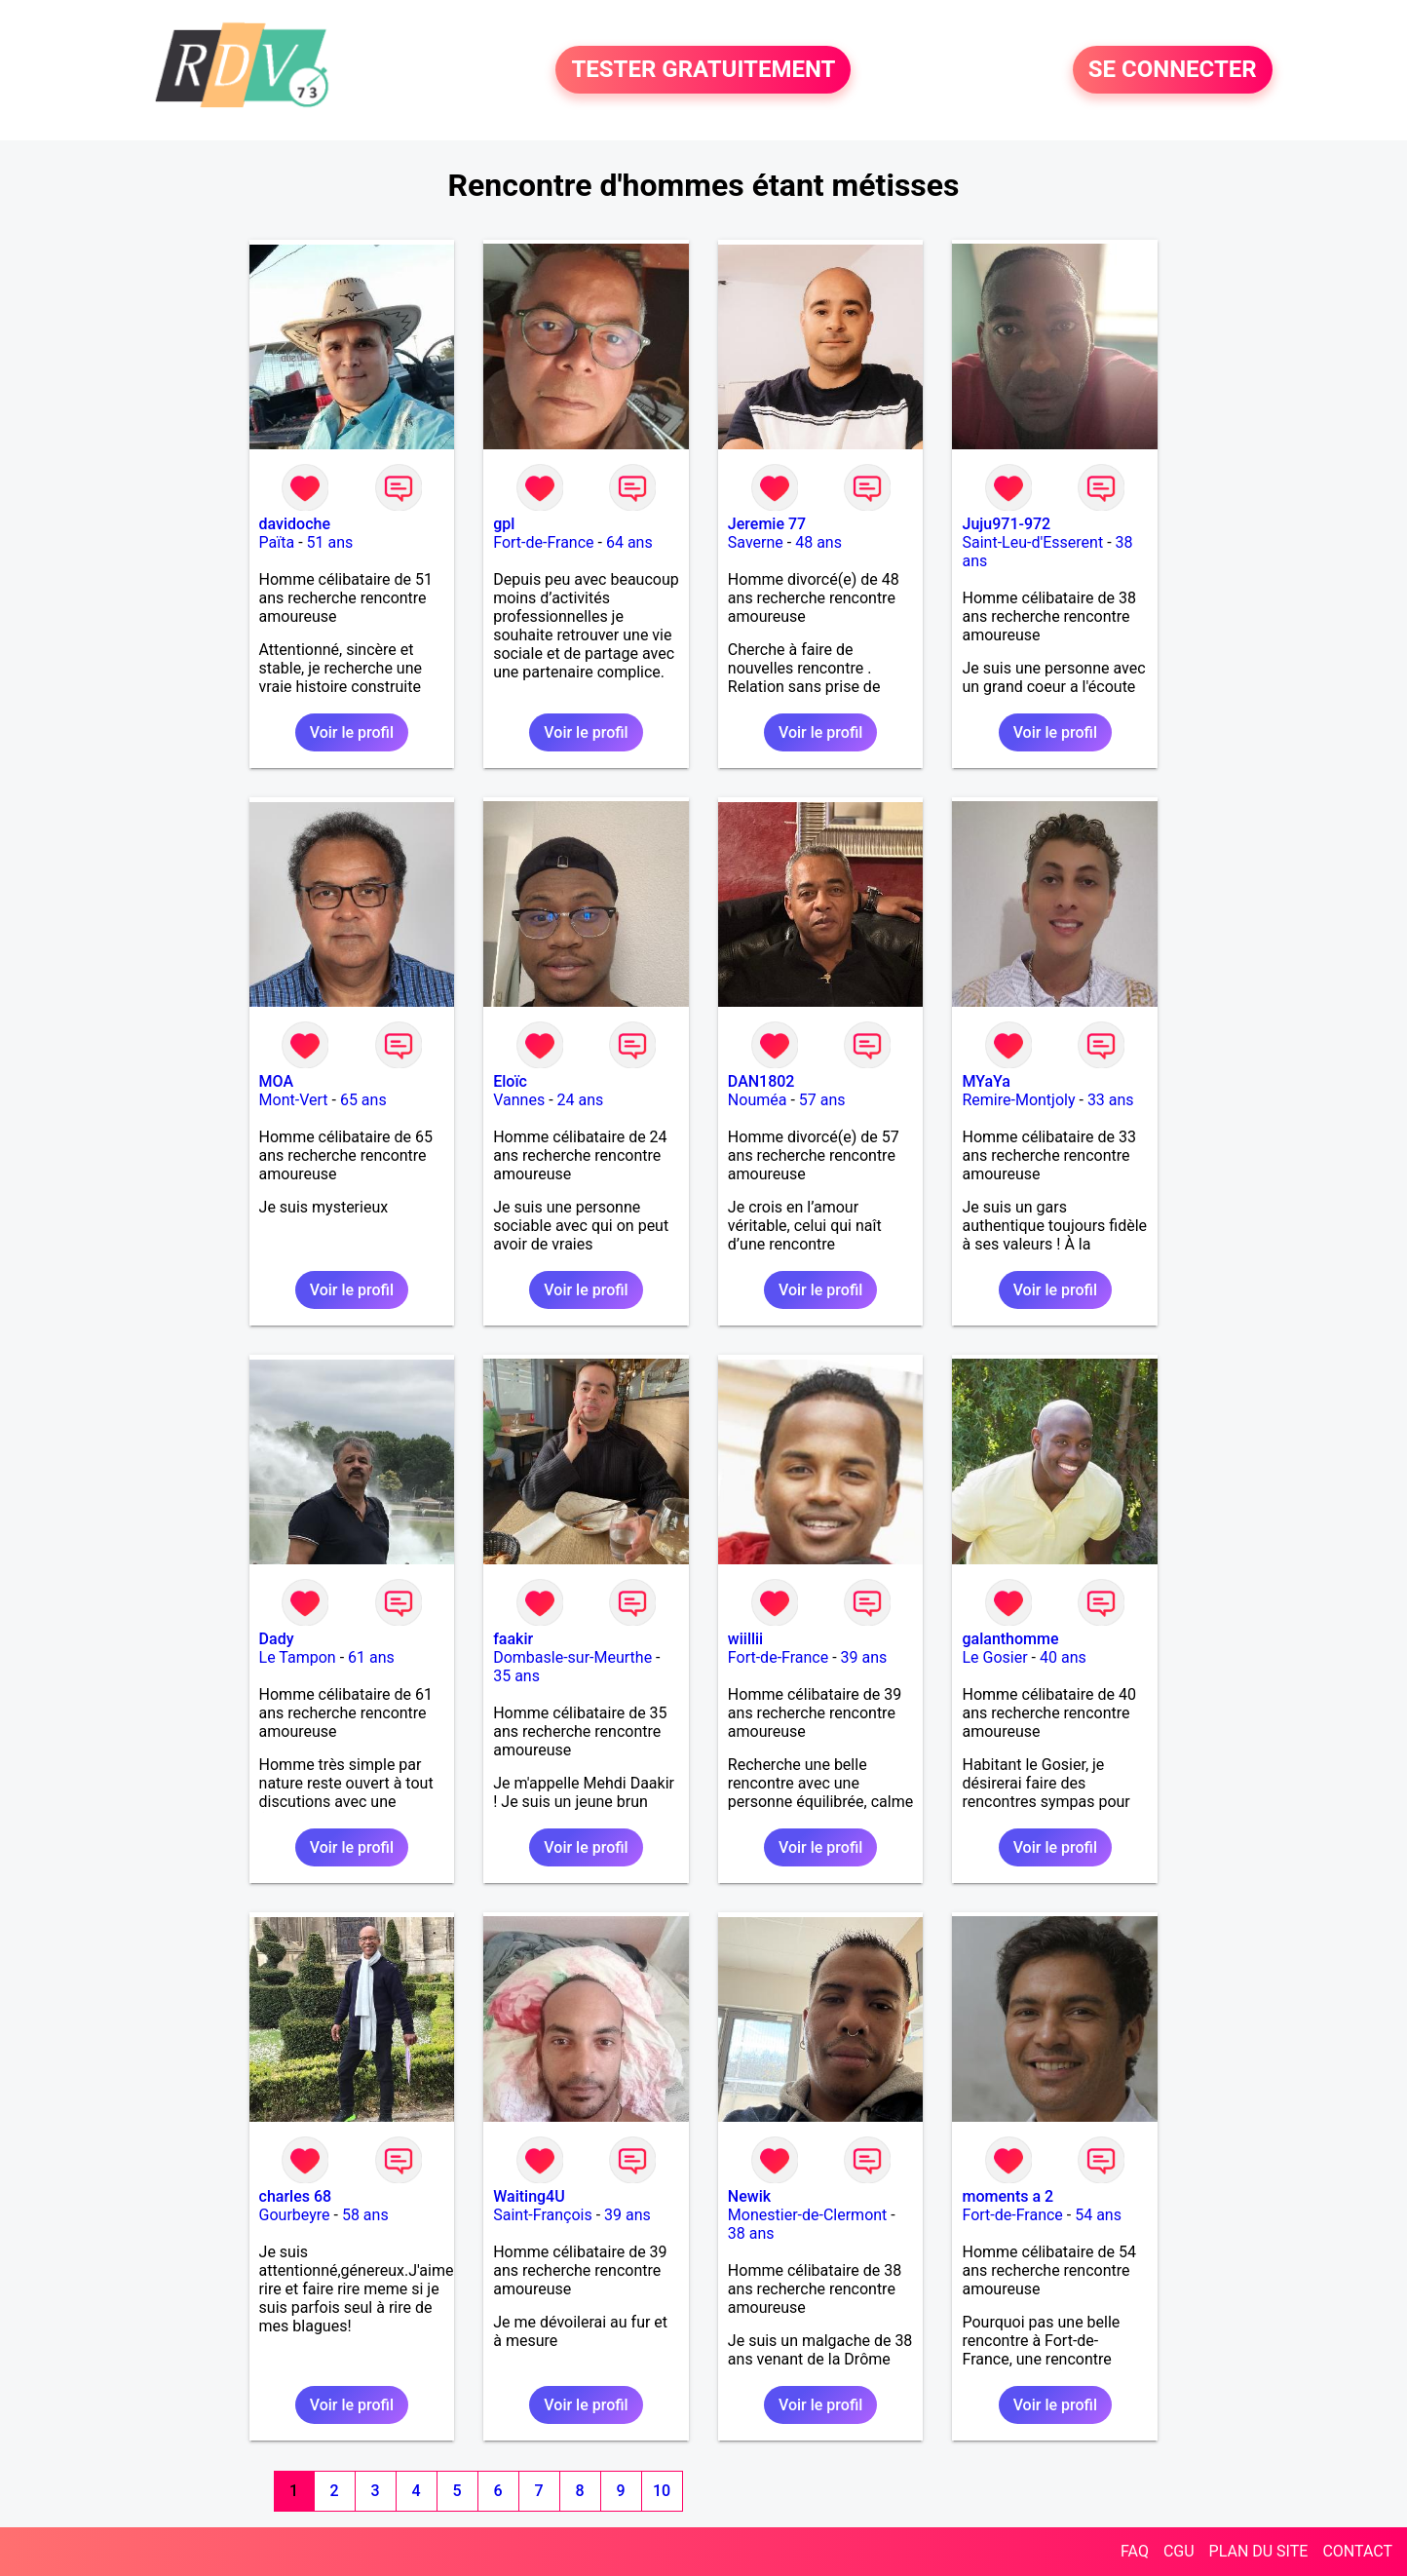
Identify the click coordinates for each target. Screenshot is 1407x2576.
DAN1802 (761, 1081)
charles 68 (295, 2196)
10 (661, 2490)
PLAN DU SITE (1259, 2551)
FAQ (1135, 2551)
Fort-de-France (543, 542)
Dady (276, 1639)
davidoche (294, 524)
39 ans (864, 1657)
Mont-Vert (293, 1100)
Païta (277, 542)
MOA (276, 1081)
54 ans (1098, 2215)
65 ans (363, 1100)
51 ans (330, 542)
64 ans (629, 542)
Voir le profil (352, 732)
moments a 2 (1007, 2196)
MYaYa (986, 1081)
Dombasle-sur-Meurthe (572, 1657)
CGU (1179, 2551)
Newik (749, 2196)
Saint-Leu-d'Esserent (1032, 542)
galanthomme (1010, 1639)
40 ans (1063, 1657)
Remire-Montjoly (1018, 1100)
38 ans (751, 2233)
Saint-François (542, 2215)
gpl (503, 524)
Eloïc (510, 1081)
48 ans (818, 542)
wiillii (745, 1639)
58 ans (365, 2215)
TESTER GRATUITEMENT (703, 70)
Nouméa (757, 1100)
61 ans (371, 1657)
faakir (513, 1639)
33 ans (1110, 1100)
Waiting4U (528, 2196)
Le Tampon (297, 1657)
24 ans (580, 1100)
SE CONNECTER (1172, 70)
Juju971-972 (1006, 524)
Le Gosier (994, 1657)
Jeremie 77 (767, 524)
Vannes (519, 1100)
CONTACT (1357, 2551)
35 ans (516, 1676)
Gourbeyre (294, 2215)
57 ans (822, 1100)
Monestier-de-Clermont (808, 2215)
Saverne (755, 542)
